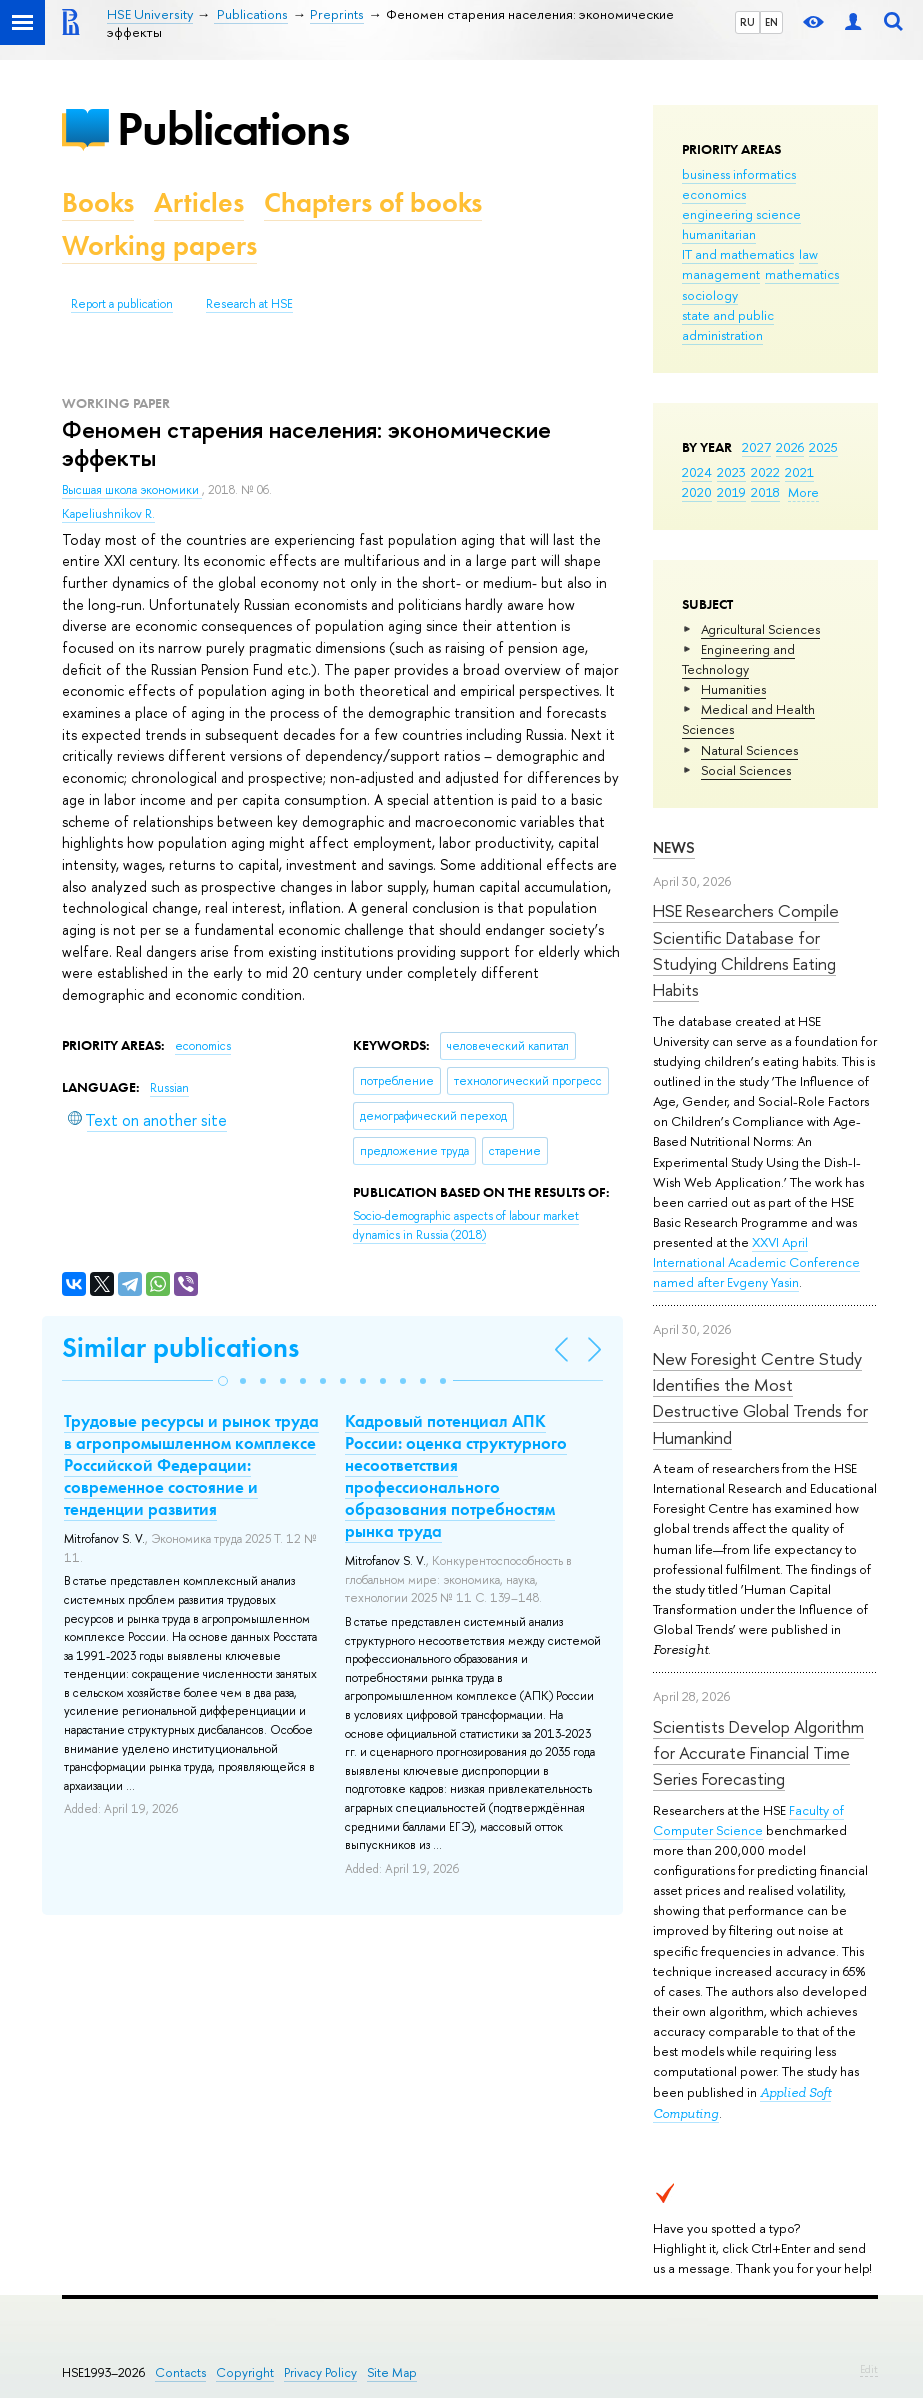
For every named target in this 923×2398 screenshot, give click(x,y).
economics (714, 194)
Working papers (159, 245)
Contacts (180, 2372)
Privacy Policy (320, 2372)
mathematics (802, 274)
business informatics (739, 174)
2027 (756, 447)
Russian (169, 1088)
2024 (697, 472)
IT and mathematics (738, 254)
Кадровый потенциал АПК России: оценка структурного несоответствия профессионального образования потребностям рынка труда (456, 1476)
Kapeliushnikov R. (108, 514)
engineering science (741, 214)
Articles (199, 202)
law (808, 254)
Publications (233, 128)
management (721, 274)
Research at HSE (249, 304)
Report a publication (122, 304)
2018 (765, 492)
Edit (869, 2369)
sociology (710, 295)
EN (771, 22)
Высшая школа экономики (132, 490)
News (674, 847)
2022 (765, 472)
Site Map (392, 2372)
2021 (799, 472)
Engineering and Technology (738, 659)
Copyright (245, 2372)
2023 (731, 472)
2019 (731, 492)
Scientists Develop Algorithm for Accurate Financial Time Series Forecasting (758, 1753)
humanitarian (719, 234)
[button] (223, 1381)
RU (747, 22)
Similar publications (180, 1347)
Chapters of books (373, 202)
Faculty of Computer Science (748, 1820)
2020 (697, 492)
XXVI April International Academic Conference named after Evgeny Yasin (756, 1262)
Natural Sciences (749, 750)
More (803, 492)
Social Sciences (746, 770)
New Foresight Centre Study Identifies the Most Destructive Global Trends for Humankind (760, 1398)
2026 (790, 447)
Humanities (733, 689)
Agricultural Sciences (760, 629)
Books (98, 202)
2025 (823, 447)
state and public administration (728, 325)
